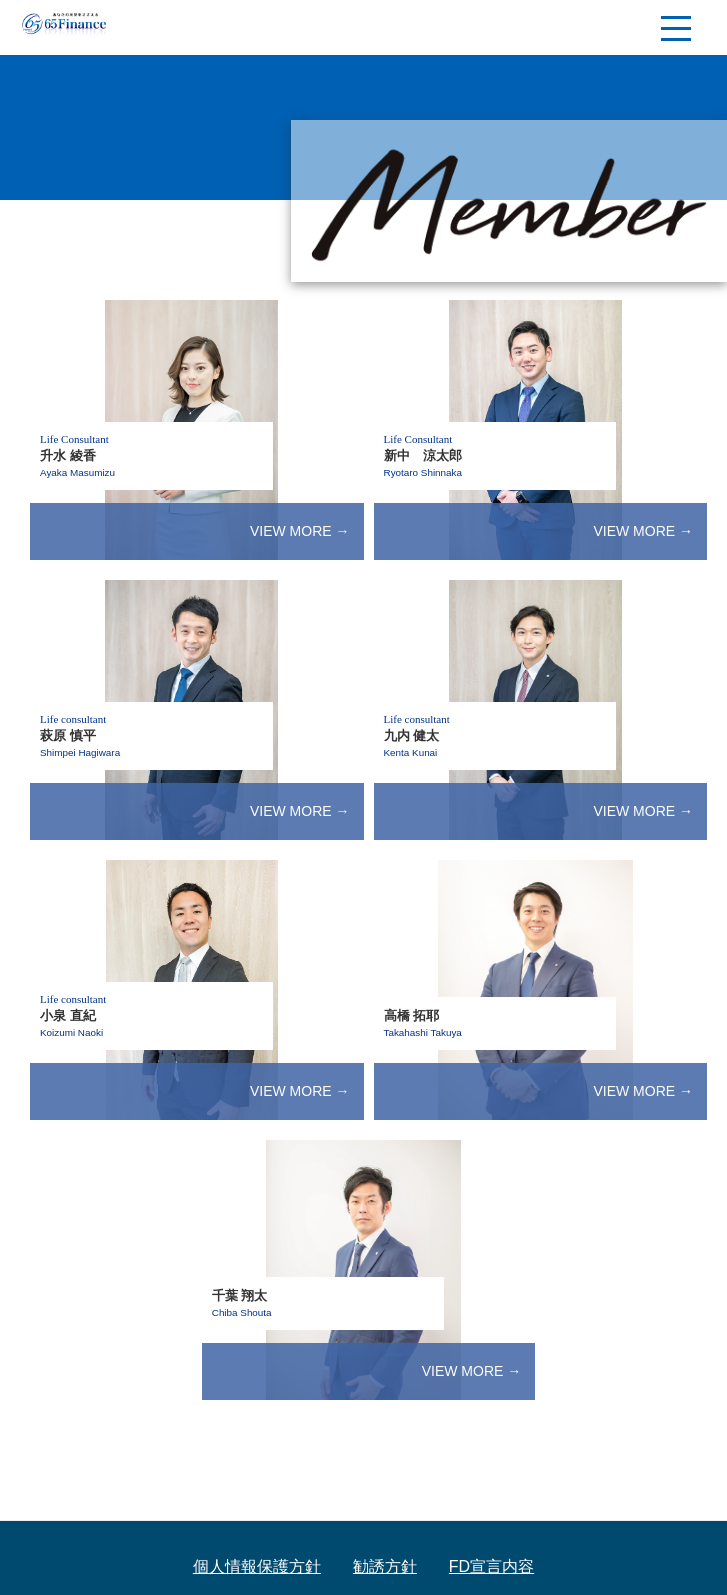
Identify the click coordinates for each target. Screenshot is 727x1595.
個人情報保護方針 (257, 1566)
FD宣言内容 (491, 1566)
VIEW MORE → (300, 531)
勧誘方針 (385, 1566)
